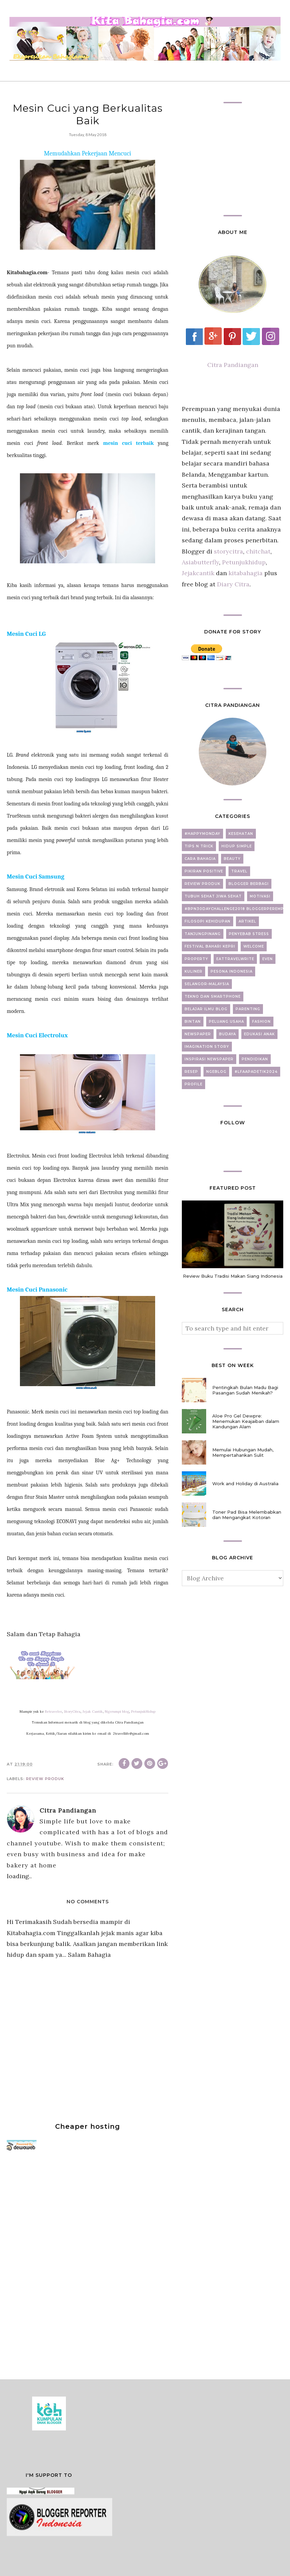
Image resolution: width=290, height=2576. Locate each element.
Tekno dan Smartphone (213, 996)
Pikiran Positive (204, 871)
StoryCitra (72, 1711)
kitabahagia (246, 573)
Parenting (248, 1009)
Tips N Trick (199, 846)
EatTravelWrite (235, 959)
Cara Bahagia (200, 859)
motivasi (260, 896)
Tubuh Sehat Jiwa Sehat (213, 896)
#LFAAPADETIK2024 (256, 1071)
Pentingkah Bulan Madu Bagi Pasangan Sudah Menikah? (245, 1390)
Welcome (253, 946)
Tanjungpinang (203, 934)
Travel (239, 871)
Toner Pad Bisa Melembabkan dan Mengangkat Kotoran (246, 1514)
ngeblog (216, 1071)
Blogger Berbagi (248, 884)
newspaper (198, 1034)
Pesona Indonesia (231, 971)
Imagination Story (207, 1046)
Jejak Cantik (92, 1711)
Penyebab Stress (249, 934)
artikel (247, 921)
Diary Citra (233, 584)
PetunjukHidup (143, 1711)
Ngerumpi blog (117, 1711)
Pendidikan (255, 1059)
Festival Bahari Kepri (210, 946)
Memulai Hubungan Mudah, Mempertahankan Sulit (242, 1452)
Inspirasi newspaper (209, 1059)
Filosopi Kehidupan (208, 921)
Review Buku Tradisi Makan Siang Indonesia (233, 1276)
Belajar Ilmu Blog (206, 1009)
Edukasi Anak (259, 1034)
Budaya (227, 1034)
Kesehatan (240, 833)
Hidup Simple (236, 846)
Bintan (193, 1021)
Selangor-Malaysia (207, 984)
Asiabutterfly (200, 562)
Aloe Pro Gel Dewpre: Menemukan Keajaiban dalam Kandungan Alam (245, 1421)
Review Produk (45, 1778)
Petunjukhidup (244, 562)
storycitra (228, 551)
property (196, 959)
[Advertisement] (57, 2262)
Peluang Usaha (226, 1021)
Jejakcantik (199, 573)
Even (267, 959)
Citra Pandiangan (232, 365)
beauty (232, 859)
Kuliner (193, 971)
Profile (193, 1084)
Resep (191, 1071)
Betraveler (53, 1711)
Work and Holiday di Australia (245, 1483)
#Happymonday (202, 833)
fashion (261, 1021)
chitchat (258, 551)
